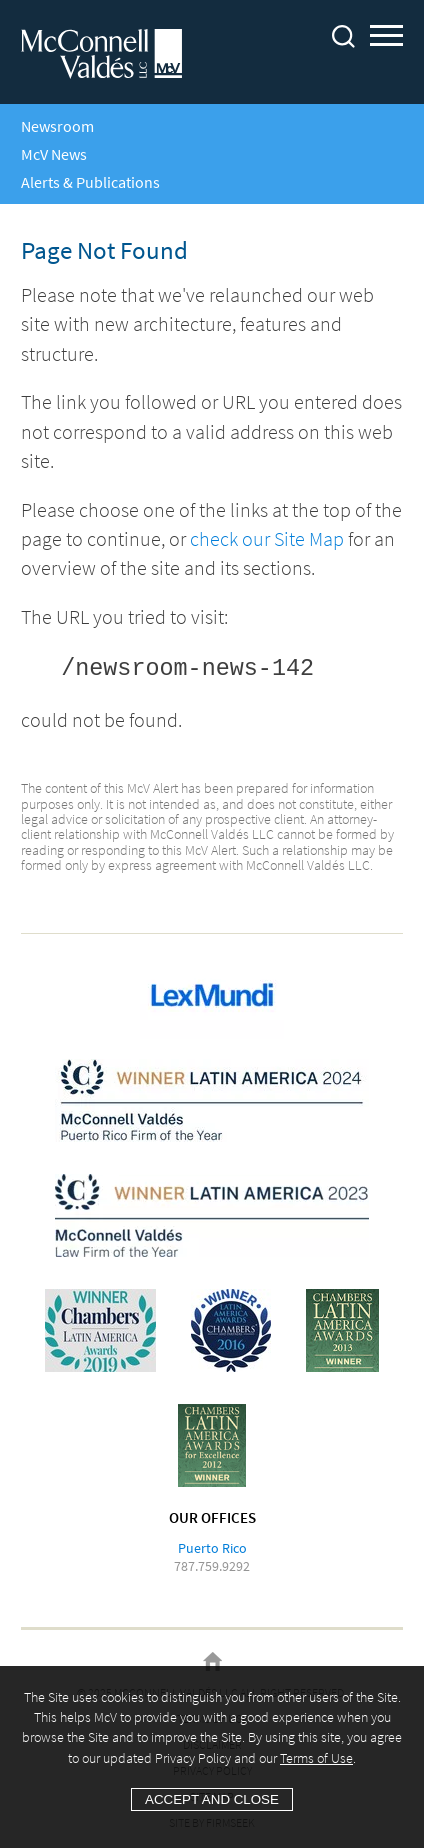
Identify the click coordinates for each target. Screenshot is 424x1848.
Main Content (282, 24)
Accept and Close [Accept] (212, 1799)
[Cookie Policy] (212, 1757)
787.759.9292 (212, 1566)
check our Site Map (267, 539)
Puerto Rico (212, 1548)
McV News (54, 154)
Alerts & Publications (90, 182)
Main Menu (386, 39)
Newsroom (57, 126)
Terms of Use (316, 1758)
